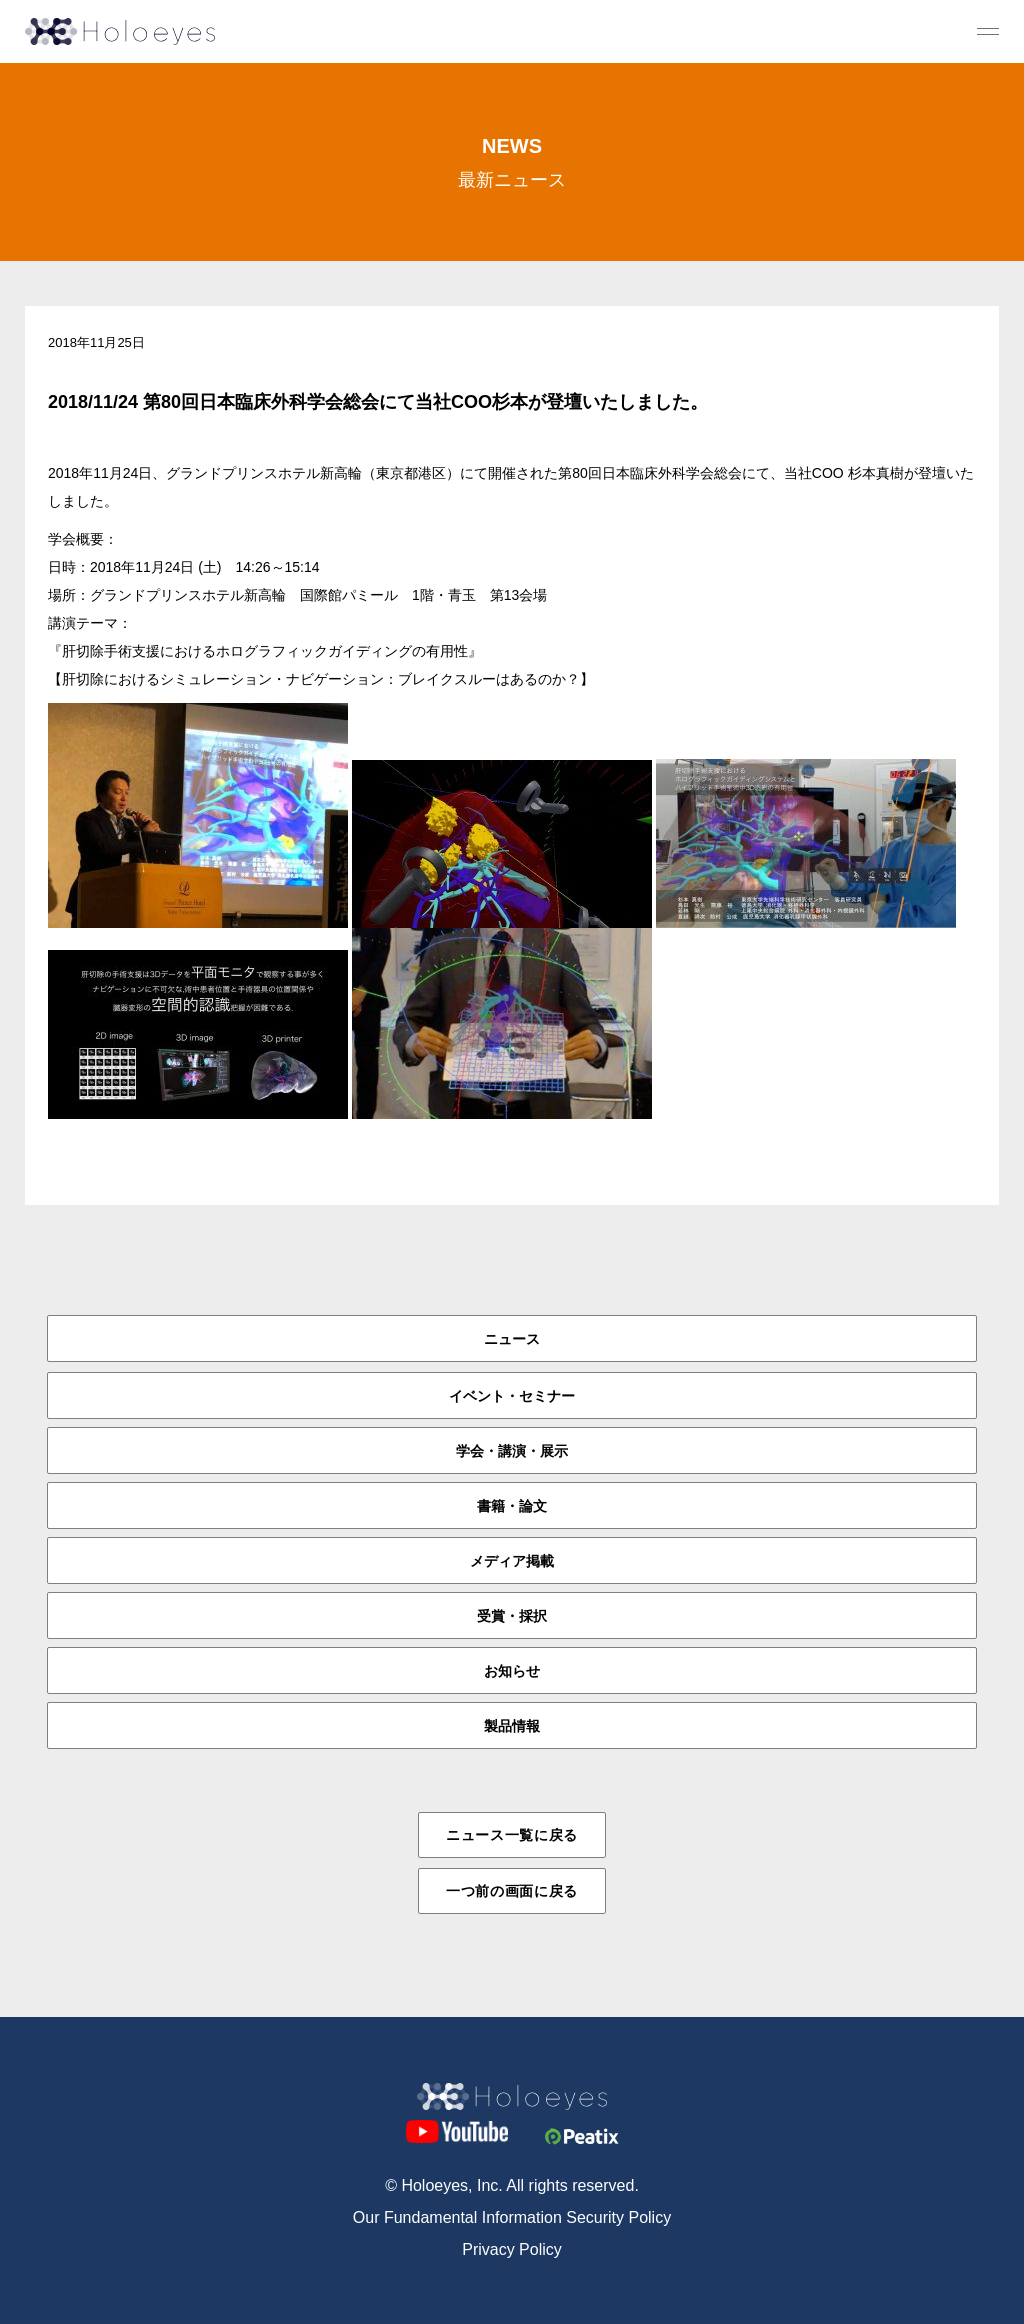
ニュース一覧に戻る (512, 1835)
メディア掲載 (512, 1561)
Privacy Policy (512, 2249)
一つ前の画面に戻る (512, 1891)
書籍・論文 (512, 1506)
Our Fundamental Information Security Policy (512, 2217)
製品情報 (512, 1726)
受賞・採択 (512, 1616)
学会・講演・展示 (512, 1451)
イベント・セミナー (512, 1396)
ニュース (512, 1339)
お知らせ (512, 1671)
